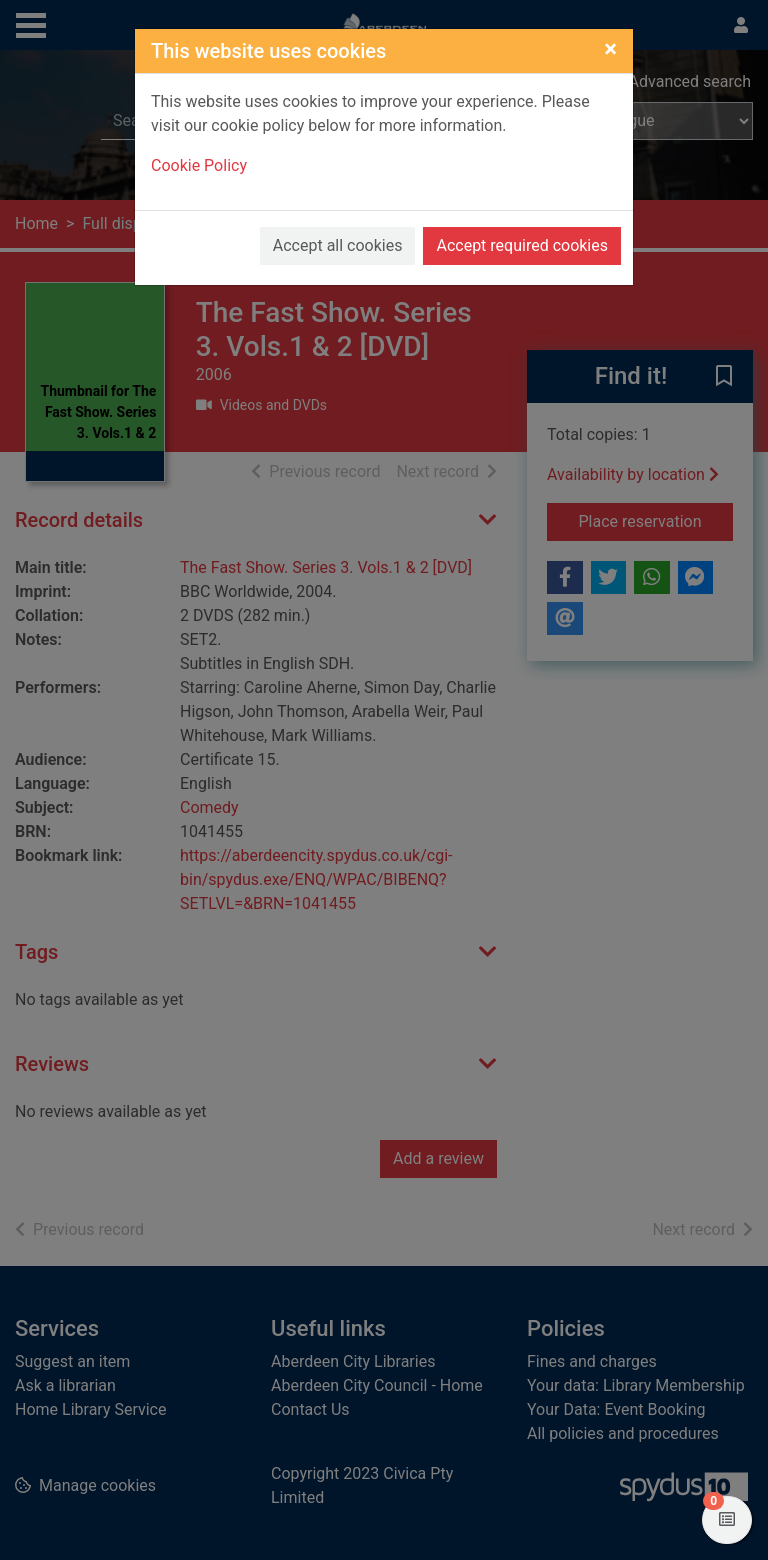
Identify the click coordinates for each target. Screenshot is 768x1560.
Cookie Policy (199, 165)
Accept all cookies (338, 245)
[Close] (610, 49)
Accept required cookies (522, 245)
